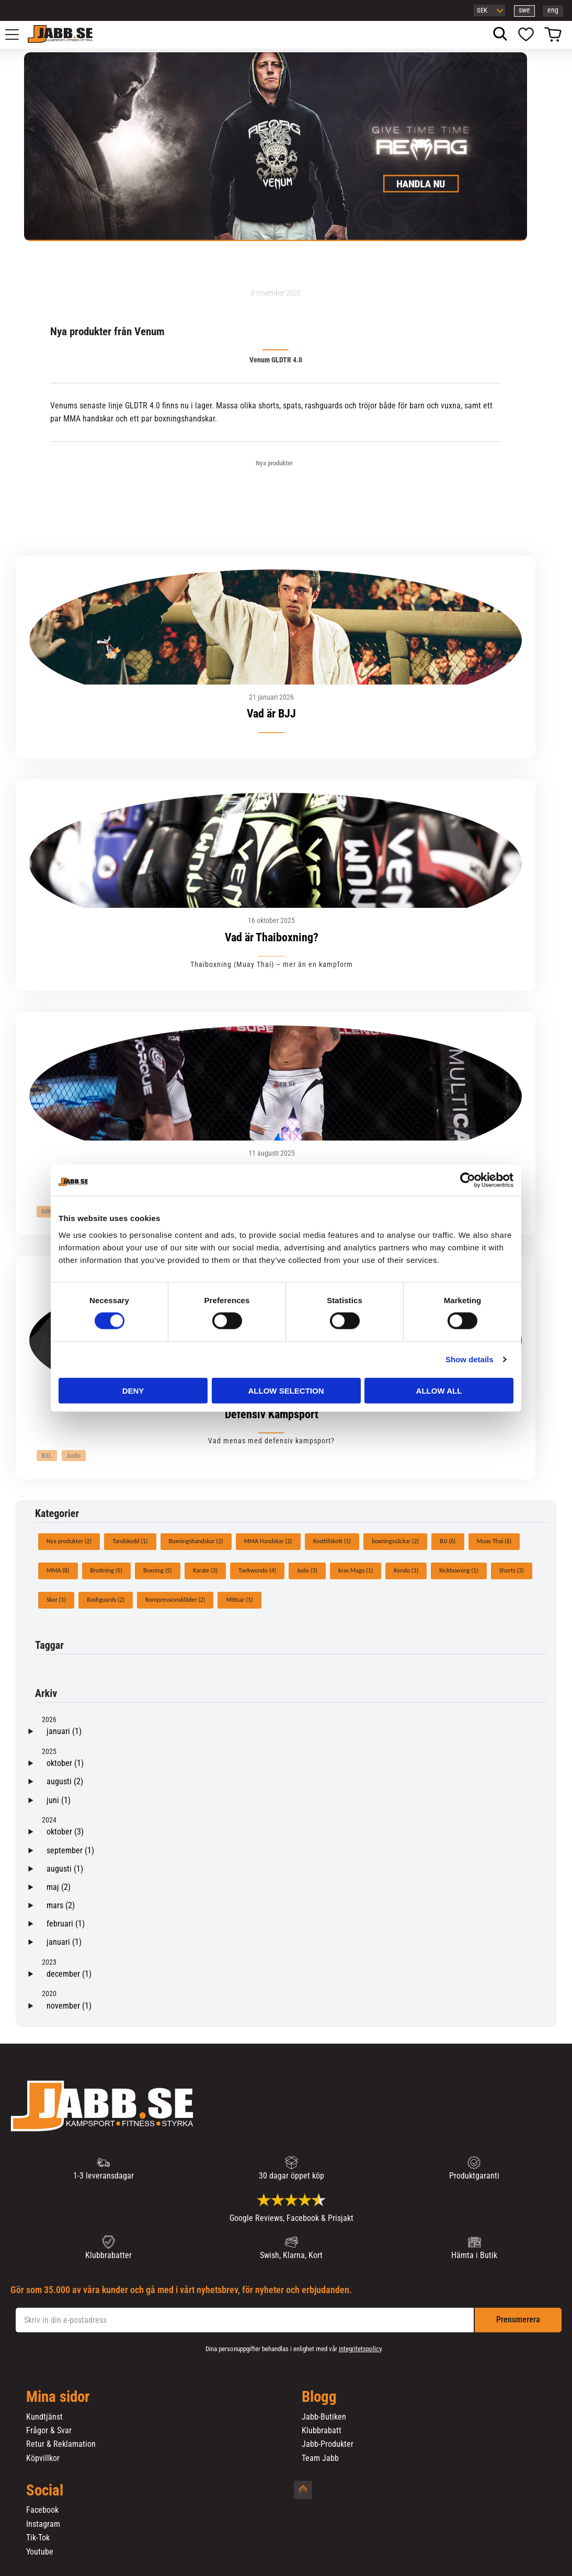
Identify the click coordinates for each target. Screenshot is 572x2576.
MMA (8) (58, 1570)
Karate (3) (205, 1570)
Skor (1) (56, 1599)
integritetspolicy (360, 2349)
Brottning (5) (106, 1570)
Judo (73, 1455)
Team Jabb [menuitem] (320, 2458)
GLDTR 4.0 (142, 406)
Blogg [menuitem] (319, 2397)
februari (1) (66, 1924)
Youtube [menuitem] (39, 2552)
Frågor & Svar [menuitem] (49, 2430)
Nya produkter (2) (69, 1541)
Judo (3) (307, 1570)
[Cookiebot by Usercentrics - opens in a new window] (467, 1180)
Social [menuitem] (44, 2490)
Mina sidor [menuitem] (58, 2397)
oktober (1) (65, 1763)
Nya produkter (274, 463)
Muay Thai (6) (494, 1541)
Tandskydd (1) (129, 1541)
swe (524, 10)
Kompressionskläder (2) (175, 1599)
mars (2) (61, 1905)
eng (552, 10)
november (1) (69, 2006)
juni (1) (59, 1800)
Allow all (439, 1390)
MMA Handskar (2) (268, 1541)
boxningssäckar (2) (395, 1541)
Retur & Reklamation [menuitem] (61, 2444)
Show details (469, 1359)
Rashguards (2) (105, 1599)
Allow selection (286, 1390)
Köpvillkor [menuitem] (43, 2458)
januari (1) (64, 1731)
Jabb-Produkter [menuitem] (327, 2444)
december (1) (69, 1974)
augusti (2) (65, 1781)
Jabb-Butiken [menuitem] (324, 2417)
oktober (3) (65, 1832)
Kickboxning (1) (458, 1570)
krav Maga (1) (355, 1570)
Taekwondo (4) (257, 1570)
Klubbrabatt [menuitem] (321, 2430)
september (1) (70, 1850)
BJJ (46, 1455)
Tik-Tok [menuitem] (38, 2538)
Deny (133, 1390)
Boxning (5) (157, 1570)
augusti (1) (65, 1869)
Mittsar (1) (239, 1599)
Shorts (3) (511, 1570)
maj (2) (59, 1887)
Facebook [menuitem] (42, 2510)
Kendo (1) (406, 1570)
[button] (17, 34)
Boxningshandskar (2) (196, 1541)
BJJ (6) (447, 1541)
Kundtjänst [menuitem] (44, 2417)
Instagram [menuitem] (43, 2524)
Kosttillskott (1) (332, 1541)
